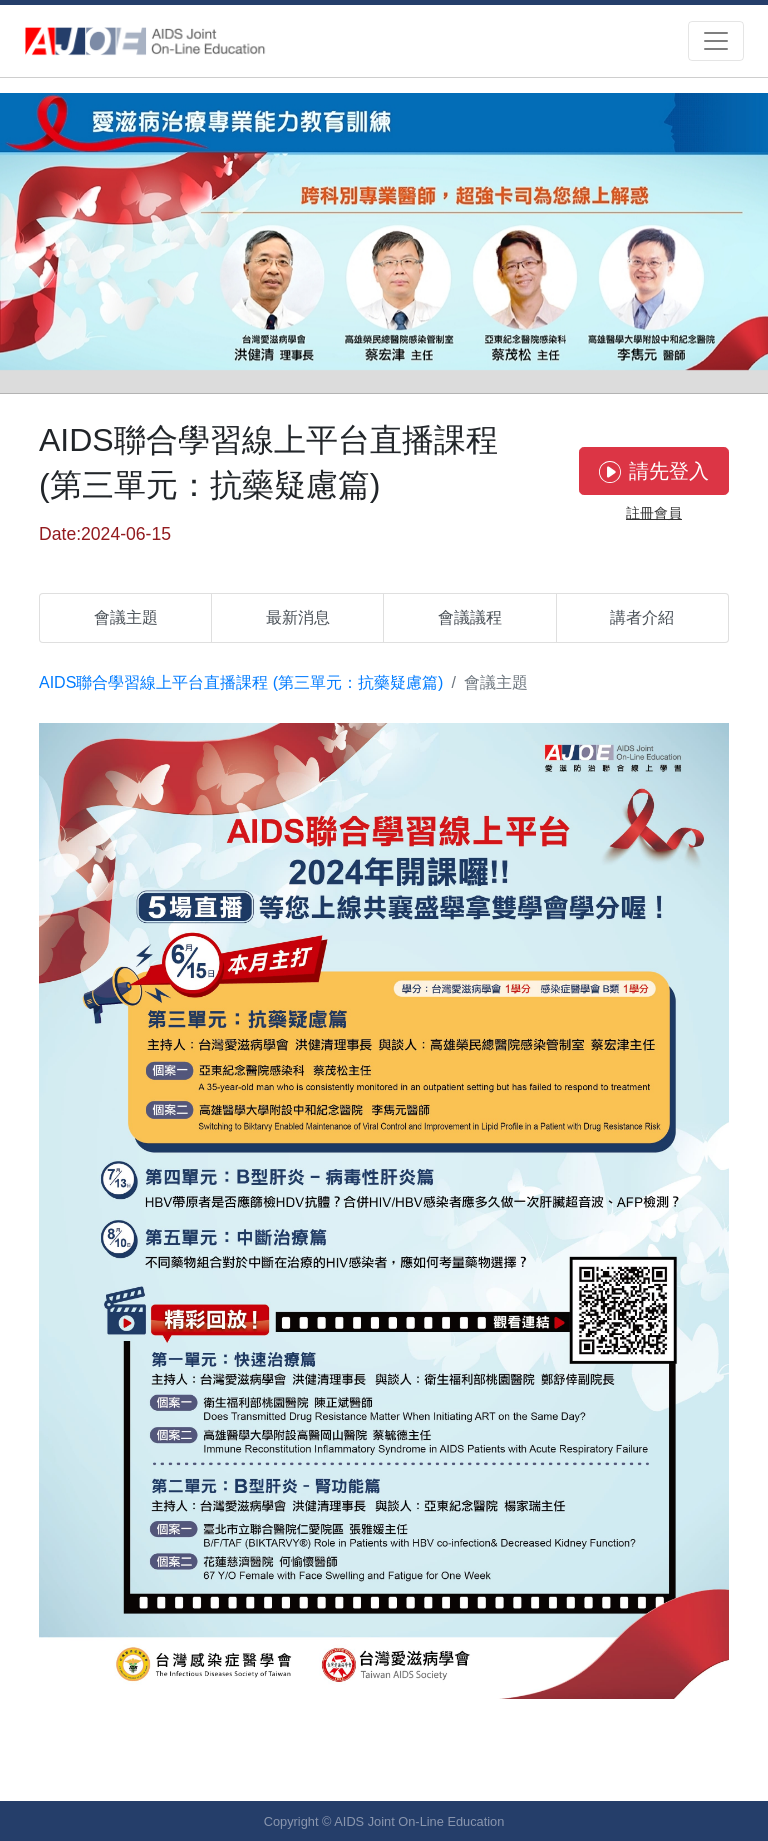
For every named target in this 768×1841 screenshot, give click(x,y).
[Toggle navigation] (716, 41)
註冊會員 (654, 513)
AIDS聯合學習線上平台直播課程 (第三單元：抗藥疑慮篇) (241, 682)
